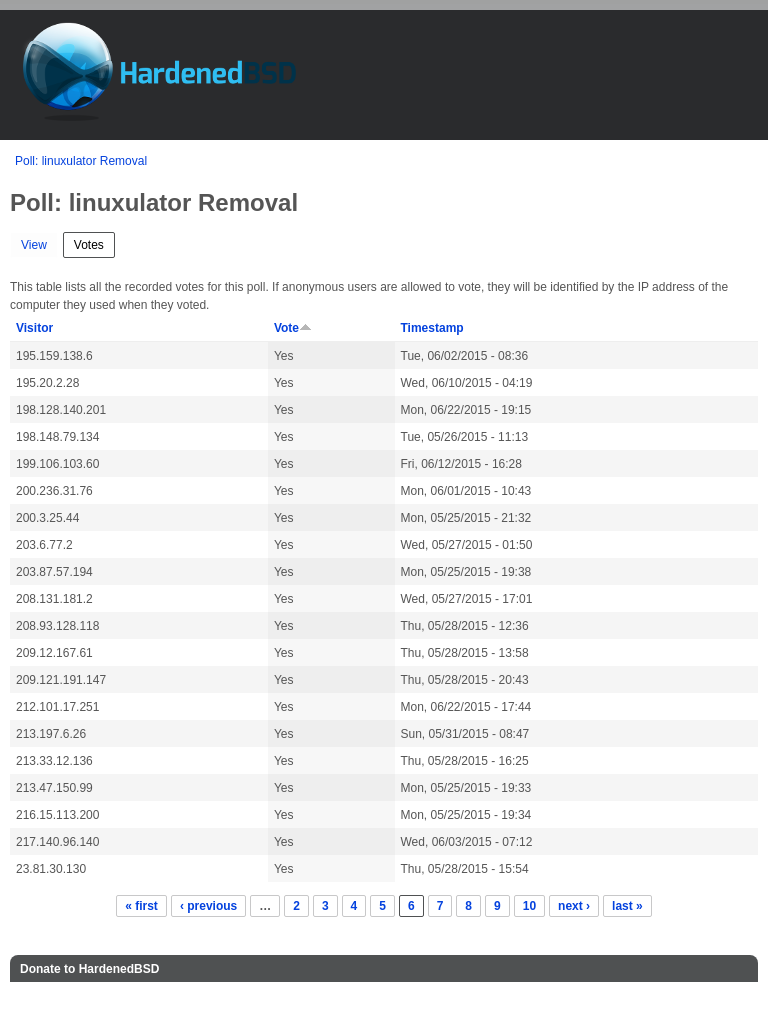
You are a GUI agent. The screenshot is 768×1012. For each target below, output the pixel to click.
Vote (293, 328)
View (34, 245)
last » (627, 906)
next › (574, 906)
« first (141, 906)
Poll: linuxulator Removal (81, 161)
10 (529, 906)
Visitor (34, 328)
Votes (94, 242)
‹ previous (208, 906)
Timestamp (432, 328)
